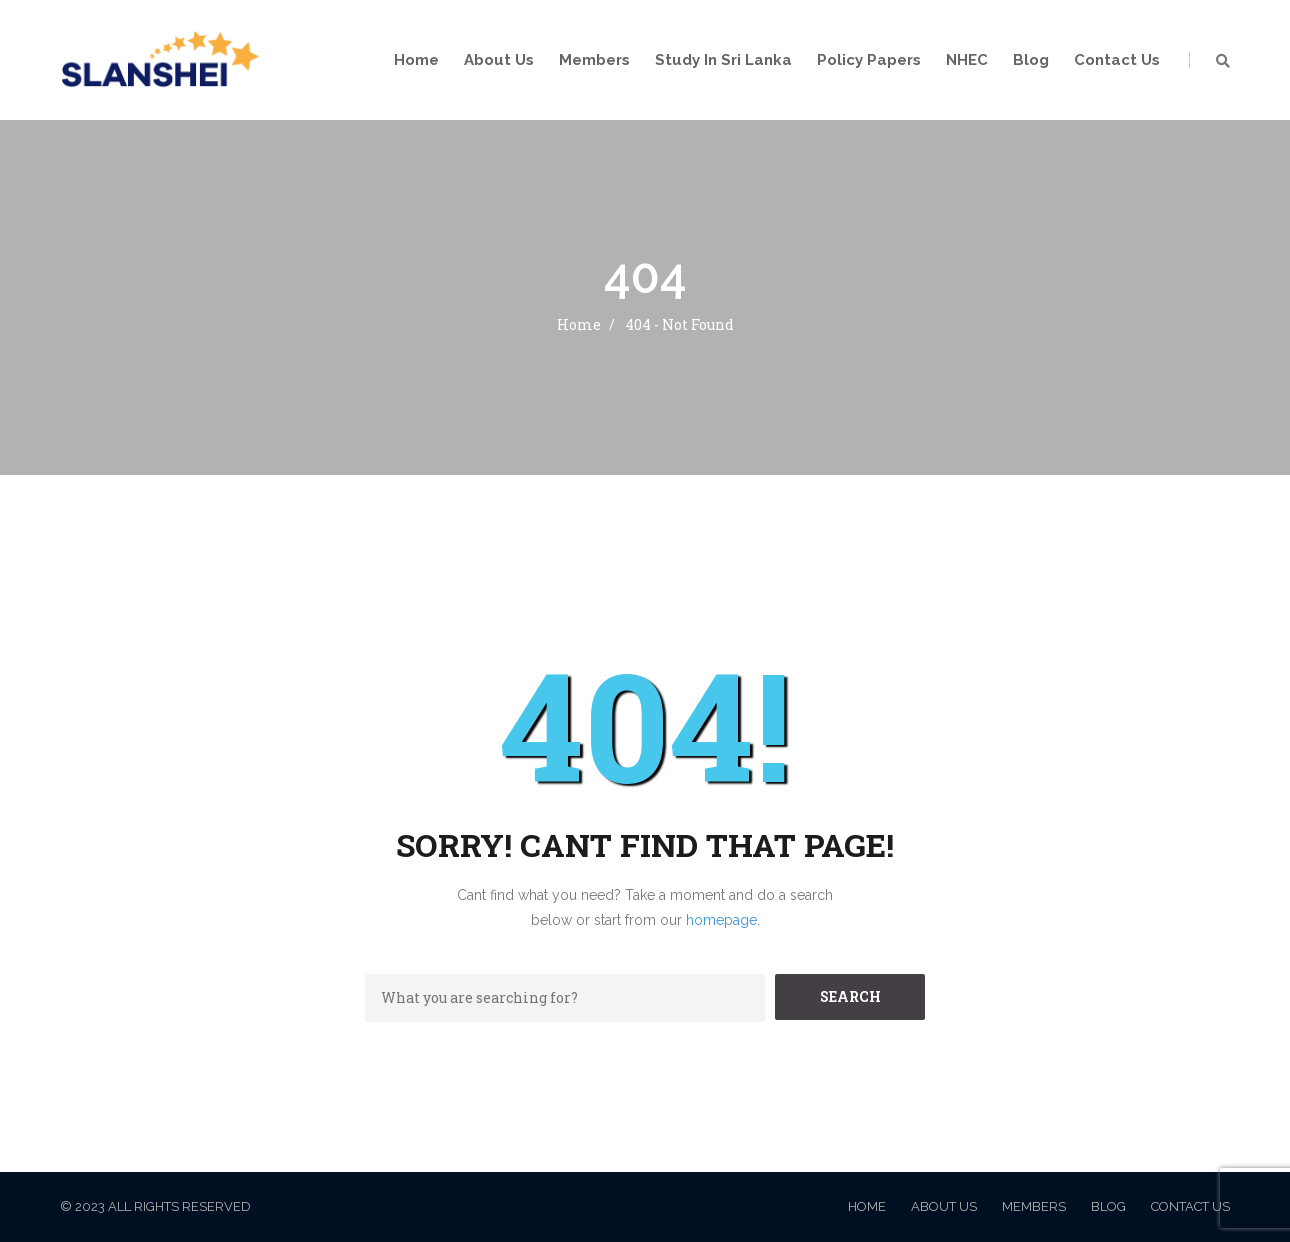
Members (594, 60)
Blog (1031, 60)
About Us (499, 60)
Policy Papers (869, 60)
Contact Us (1117, 60)
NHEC (967, 60)
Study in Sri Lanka (723, 60)
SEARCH (850, 996)
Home (416, 60)
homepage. (723, 920)
